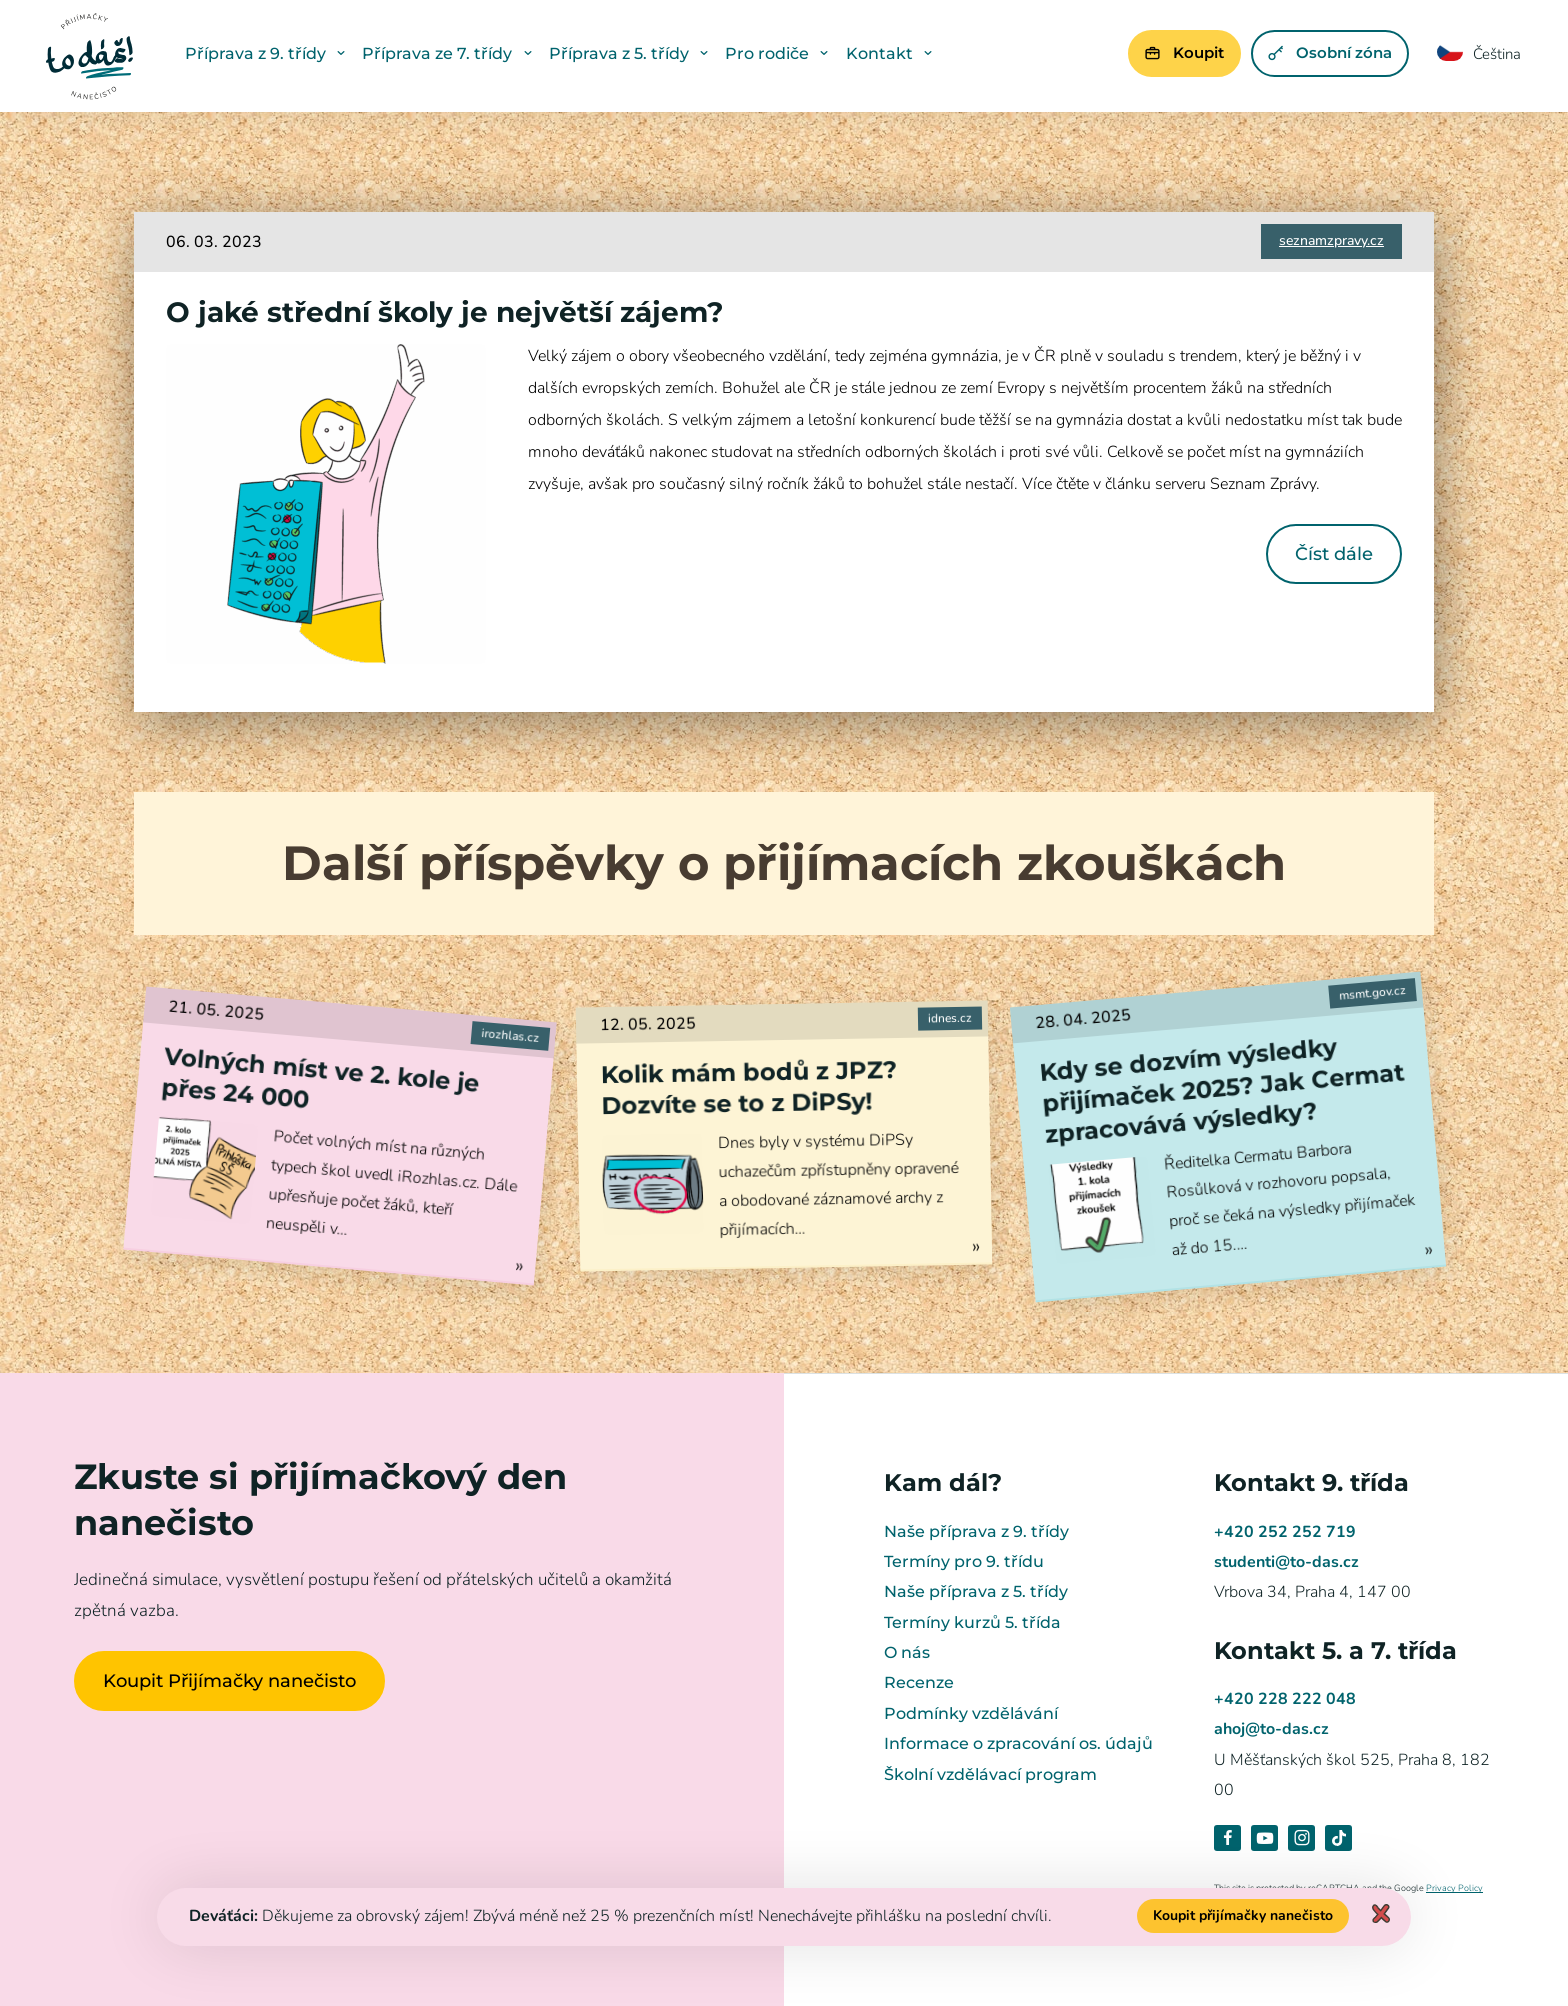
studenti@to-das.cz (1286, 1562)
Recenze (919, 1682)
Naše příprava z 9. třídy (976, 1531)
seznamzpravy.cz (1331, 240)
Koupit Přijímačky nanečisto (229, 1680)
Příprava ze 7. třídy (450, 53)
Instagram (1301, 1838)
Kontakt (892, 53)
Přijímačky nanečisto (90, 56)
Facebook (1227, 1838)
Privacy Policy (1454, 1888)
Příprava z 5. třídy (632, 53)
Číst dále (1334, 554)
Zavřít (1381, 1914)
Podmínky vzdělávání (971, 1713)
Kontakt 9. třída (1311, 1482)
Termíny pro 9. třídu (964, 1561)
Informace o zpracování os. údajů (1018, 1743)
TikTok (1338, 1838)
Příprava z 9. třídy (268, 53)
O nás (907, 1652)
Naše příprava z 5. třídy (976, 1591)
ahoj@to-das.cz (1271, 1729)
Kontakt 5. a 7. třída (1335, 1650)
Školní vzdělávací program (990, 1774)
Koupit (1182, 52)
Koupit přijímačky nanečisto (1243, 1915)
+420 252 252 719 (1285, 1532)
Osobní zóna (1327, 52)
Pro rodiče (780, 53)
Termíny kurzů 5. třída (972, 1622)
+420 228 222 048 (1285, 1699)
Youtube (1264, 1838)
